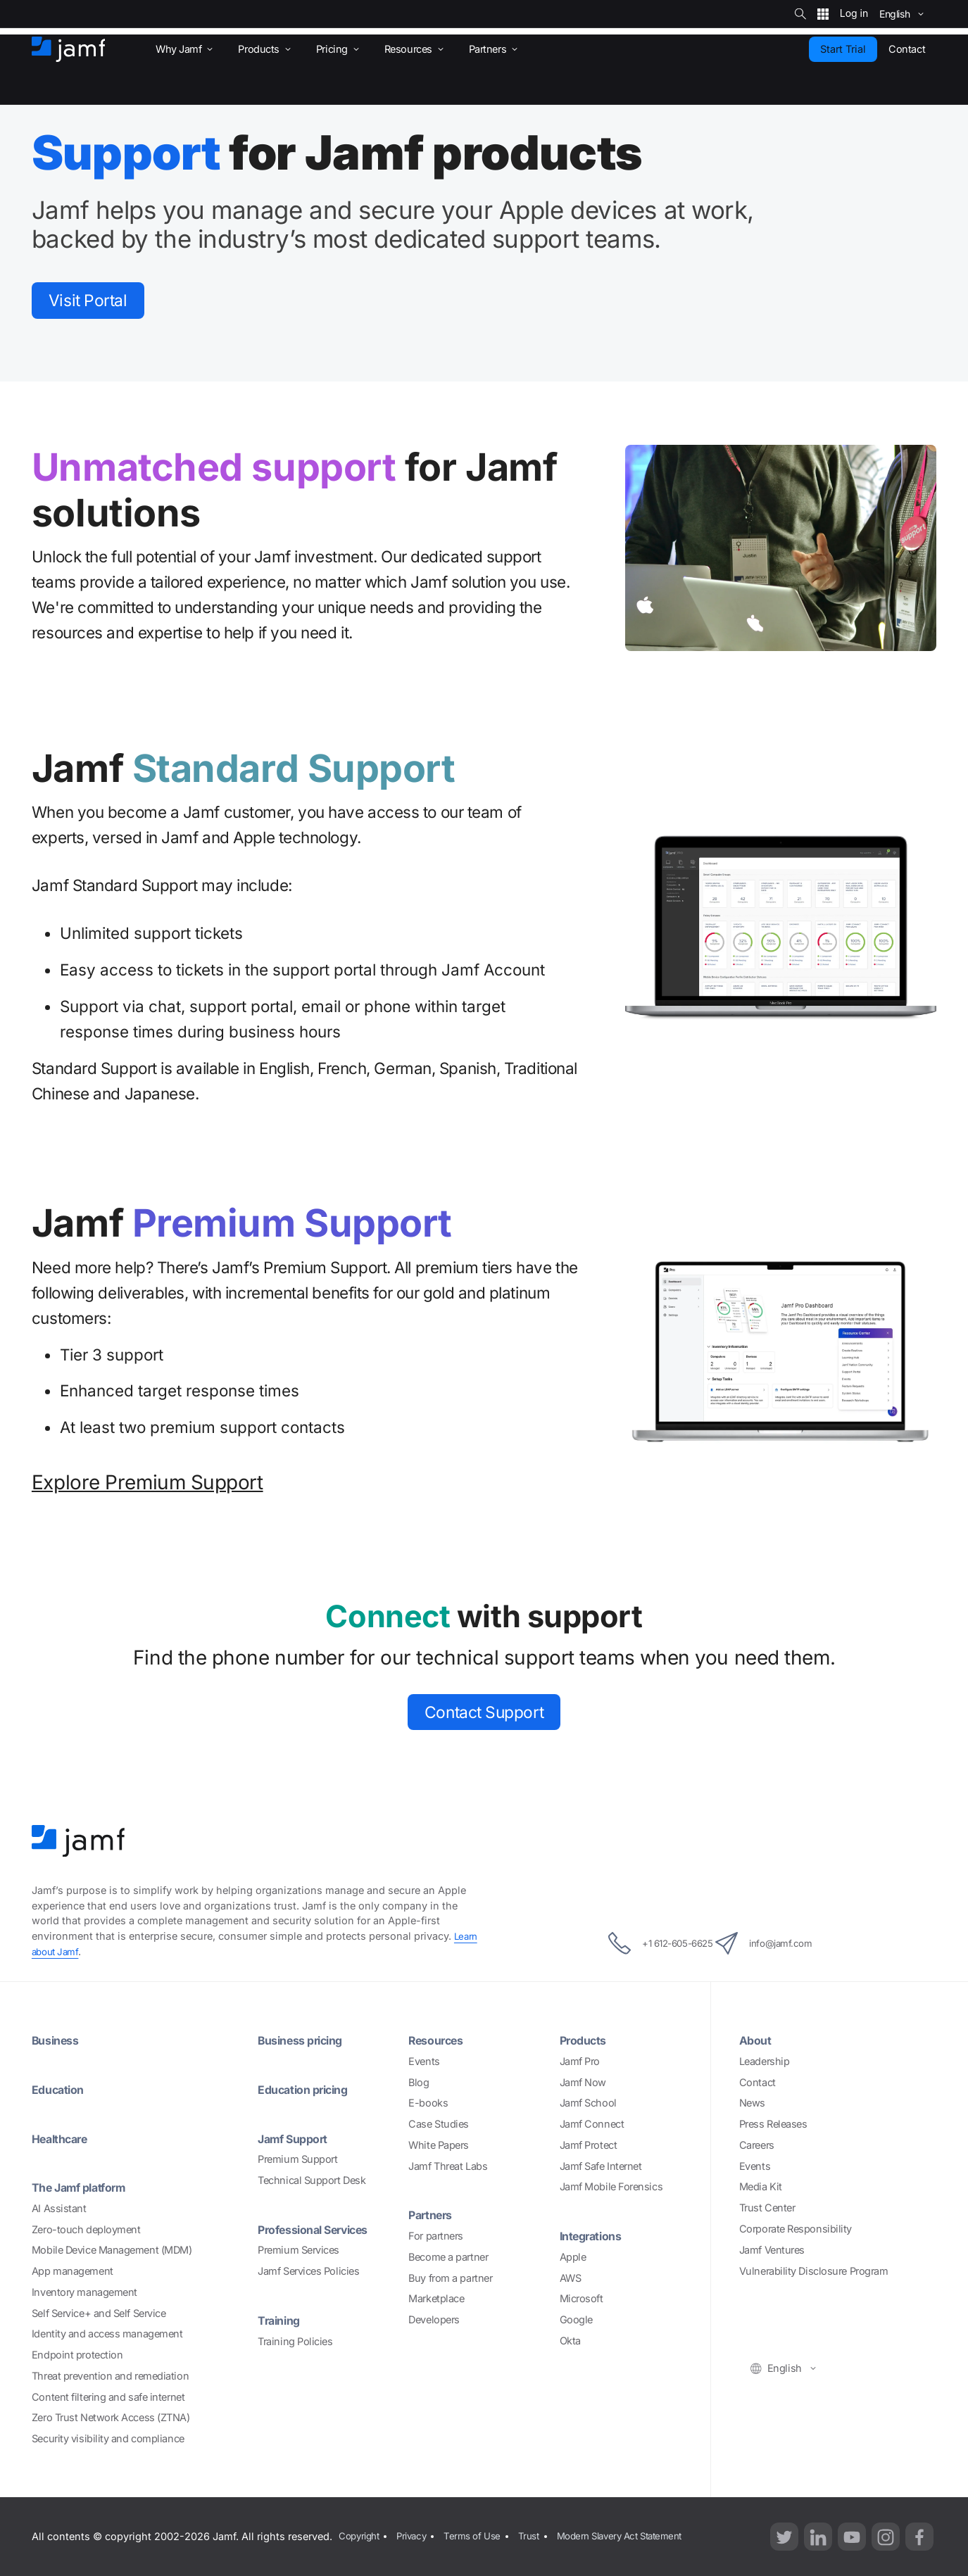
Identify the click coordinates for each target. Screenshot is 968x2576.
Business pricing (306, 2040)
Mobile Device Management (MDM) (112, 2250)
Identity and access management (107, 2334)
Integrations (595, 2235)
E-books (428, 2103)
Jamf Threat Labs (447, 2166)
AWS (571, 2278)
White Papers (438, 2145)
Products (586, 2040)
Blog (418, 2082)
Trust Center (767, 2208)
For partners (435, 2236)
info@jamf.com (782, 1943)
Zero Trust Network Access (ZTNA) (111, 2417)
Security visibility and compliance (108, 2438)
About (757, 2040)
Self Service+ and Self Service (99, 2313)
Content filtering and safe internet (108, 2397)
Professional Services (322, 2229)
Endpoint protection (77, 2355)
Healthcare (64, 2138)
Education (61, 2089)
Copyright (359, 2536)
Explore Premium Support (147, 1486)
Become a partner (448, 2257)
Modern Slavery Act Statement (637, 2536)
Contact (757, 2082)
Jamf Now (583, 2082)
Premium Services (298, 2250)
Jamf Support (297, 2138)
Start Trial (843, 49)
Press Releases (773, 2124)
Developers (434, 2319)
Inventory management (84, 2292)
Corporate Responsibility (795, 2229)
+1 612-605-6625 (643, 1943)
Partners (433, 2214)
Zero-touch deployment (86, 2229)
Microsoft (581, 2298)
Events (423, 2061)
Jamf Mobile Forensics (611, 2186)
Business (58, 2040)
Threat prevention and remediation (110, 2376)
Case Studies (438, 2124)
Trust (539, 2536)
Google (576, 2319)
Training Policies (295, 2341)
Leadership (764, 2061)
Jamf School (588, 2103)
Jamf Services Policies (308, 2271)
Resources (440, 2040)
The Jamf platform (85, 2187)
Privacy (415, 2536)
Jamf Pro (580, 2061)
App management (72, 2271)
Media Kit (760, 2186)
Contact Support (484, 1718)
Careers (756, 2145)
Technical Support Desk (311, 2180)
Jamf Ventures (772, 2250)
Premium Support (297, 2159)
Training (281, 2320)
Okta (570, 2341)
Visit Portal (97, 302)
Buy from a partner (450, 2278)
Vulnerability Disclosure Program (813, 2271)
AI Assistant (59, 2208)
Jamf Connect (592, 2124)
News (752, 2103)
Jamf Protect (588, 2145)
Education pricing (309, 2089)
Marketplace (436, 2298)
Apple (573, 2257)
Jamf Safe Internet (601, 2166)
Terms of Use (480, 2536)
